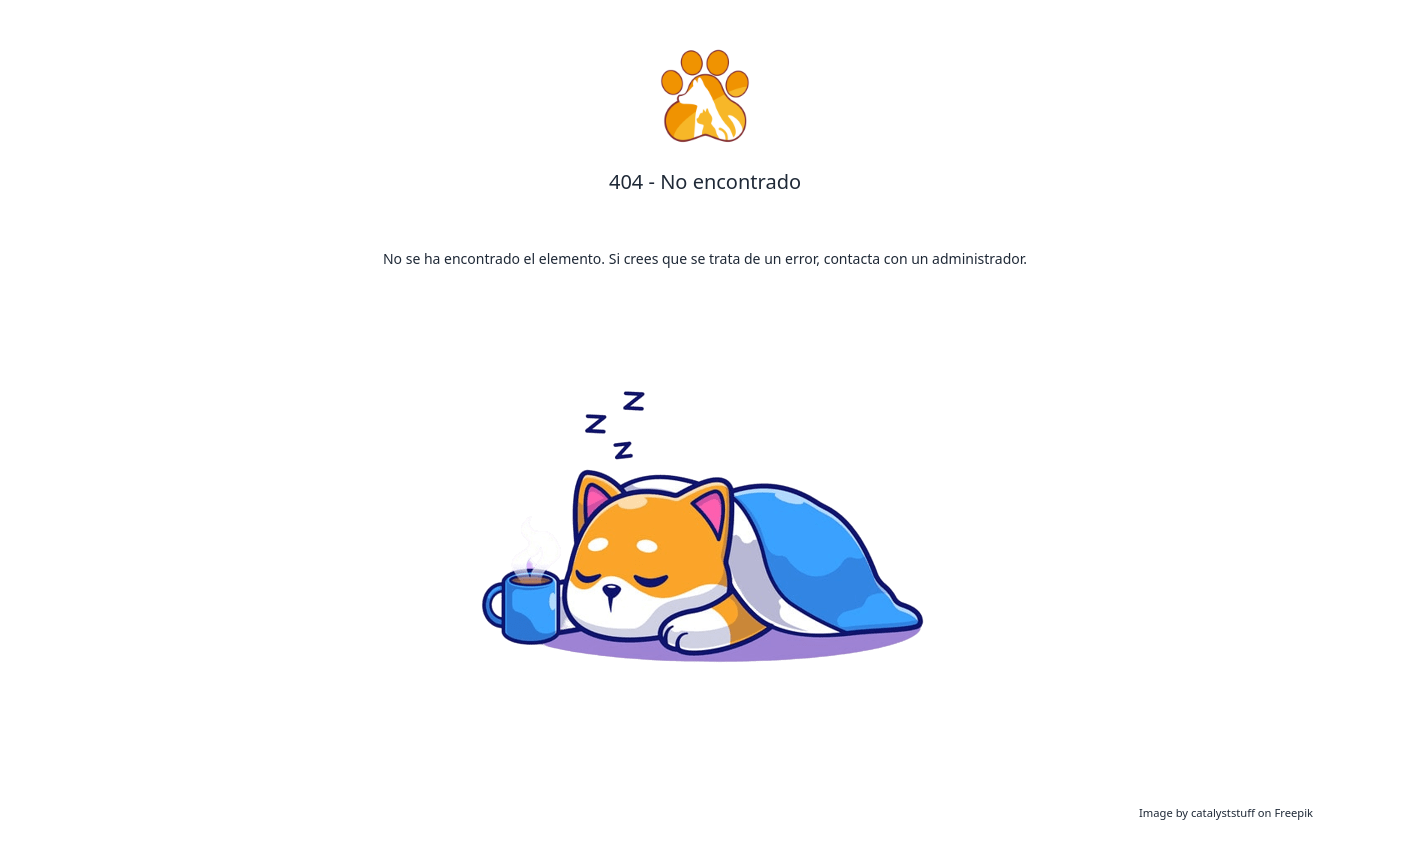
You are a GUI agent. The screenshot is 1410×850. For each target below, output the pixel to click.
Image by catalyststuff (1198, 812)
